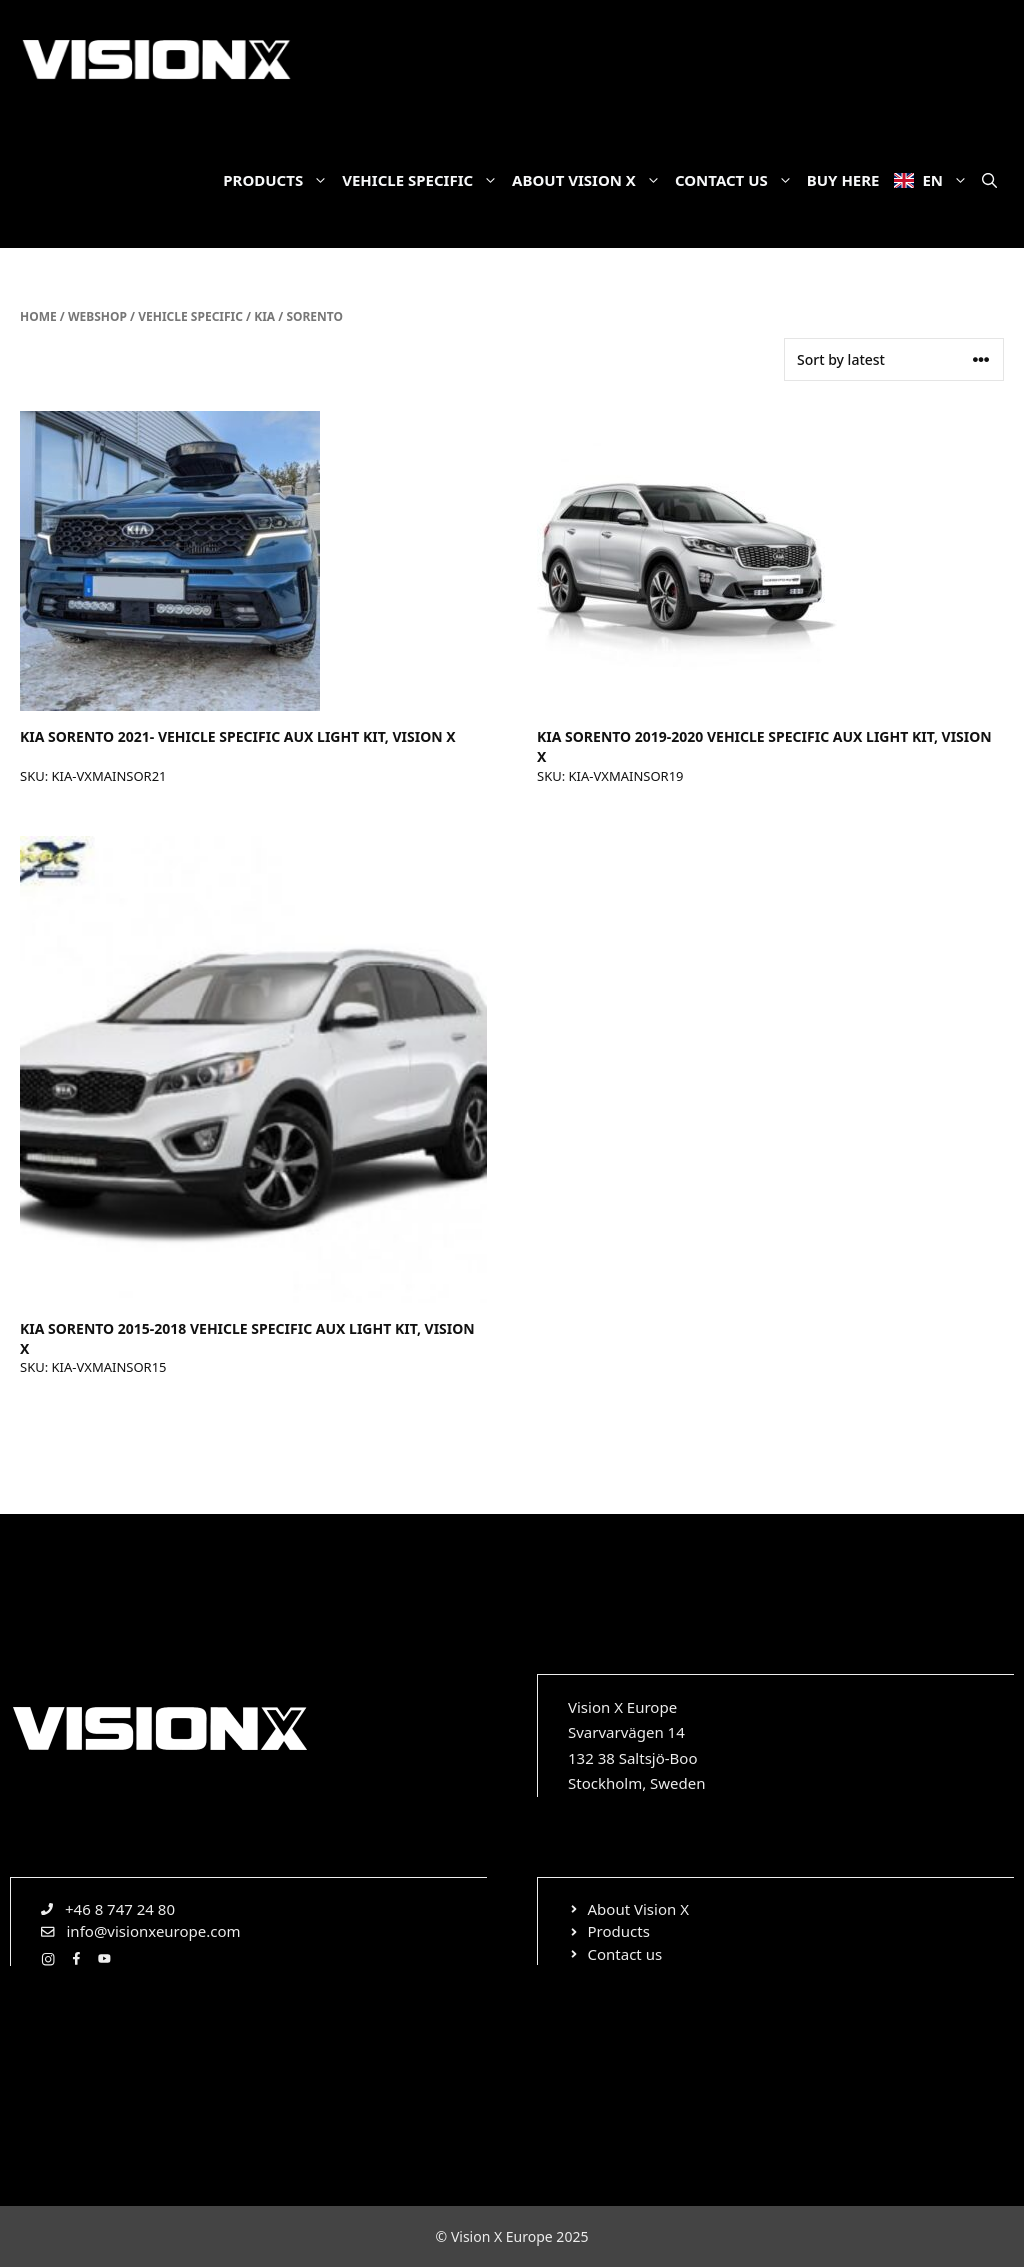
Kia (264, 316)
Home (38, 316)
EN (934, 180)
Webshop (97, 316)
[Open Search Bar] (989, 180)
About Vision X (590, 180)
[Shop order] (894, 359)
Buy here (843, 180)
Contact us (737, 180)
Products (279, 180)
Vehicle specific (423, 180)
